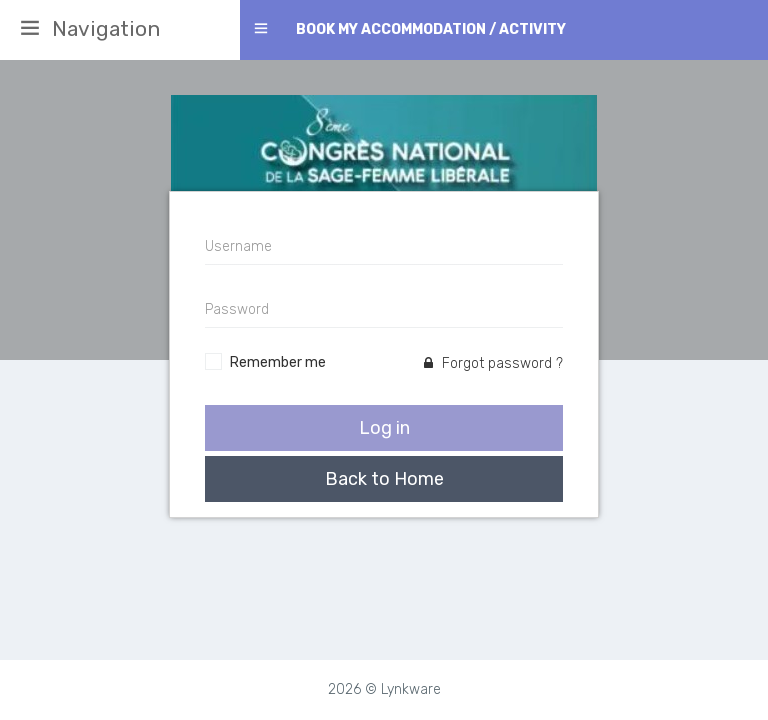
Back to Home (384, 479)
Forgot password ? (493, 363)
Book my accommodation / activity (431, 29)
